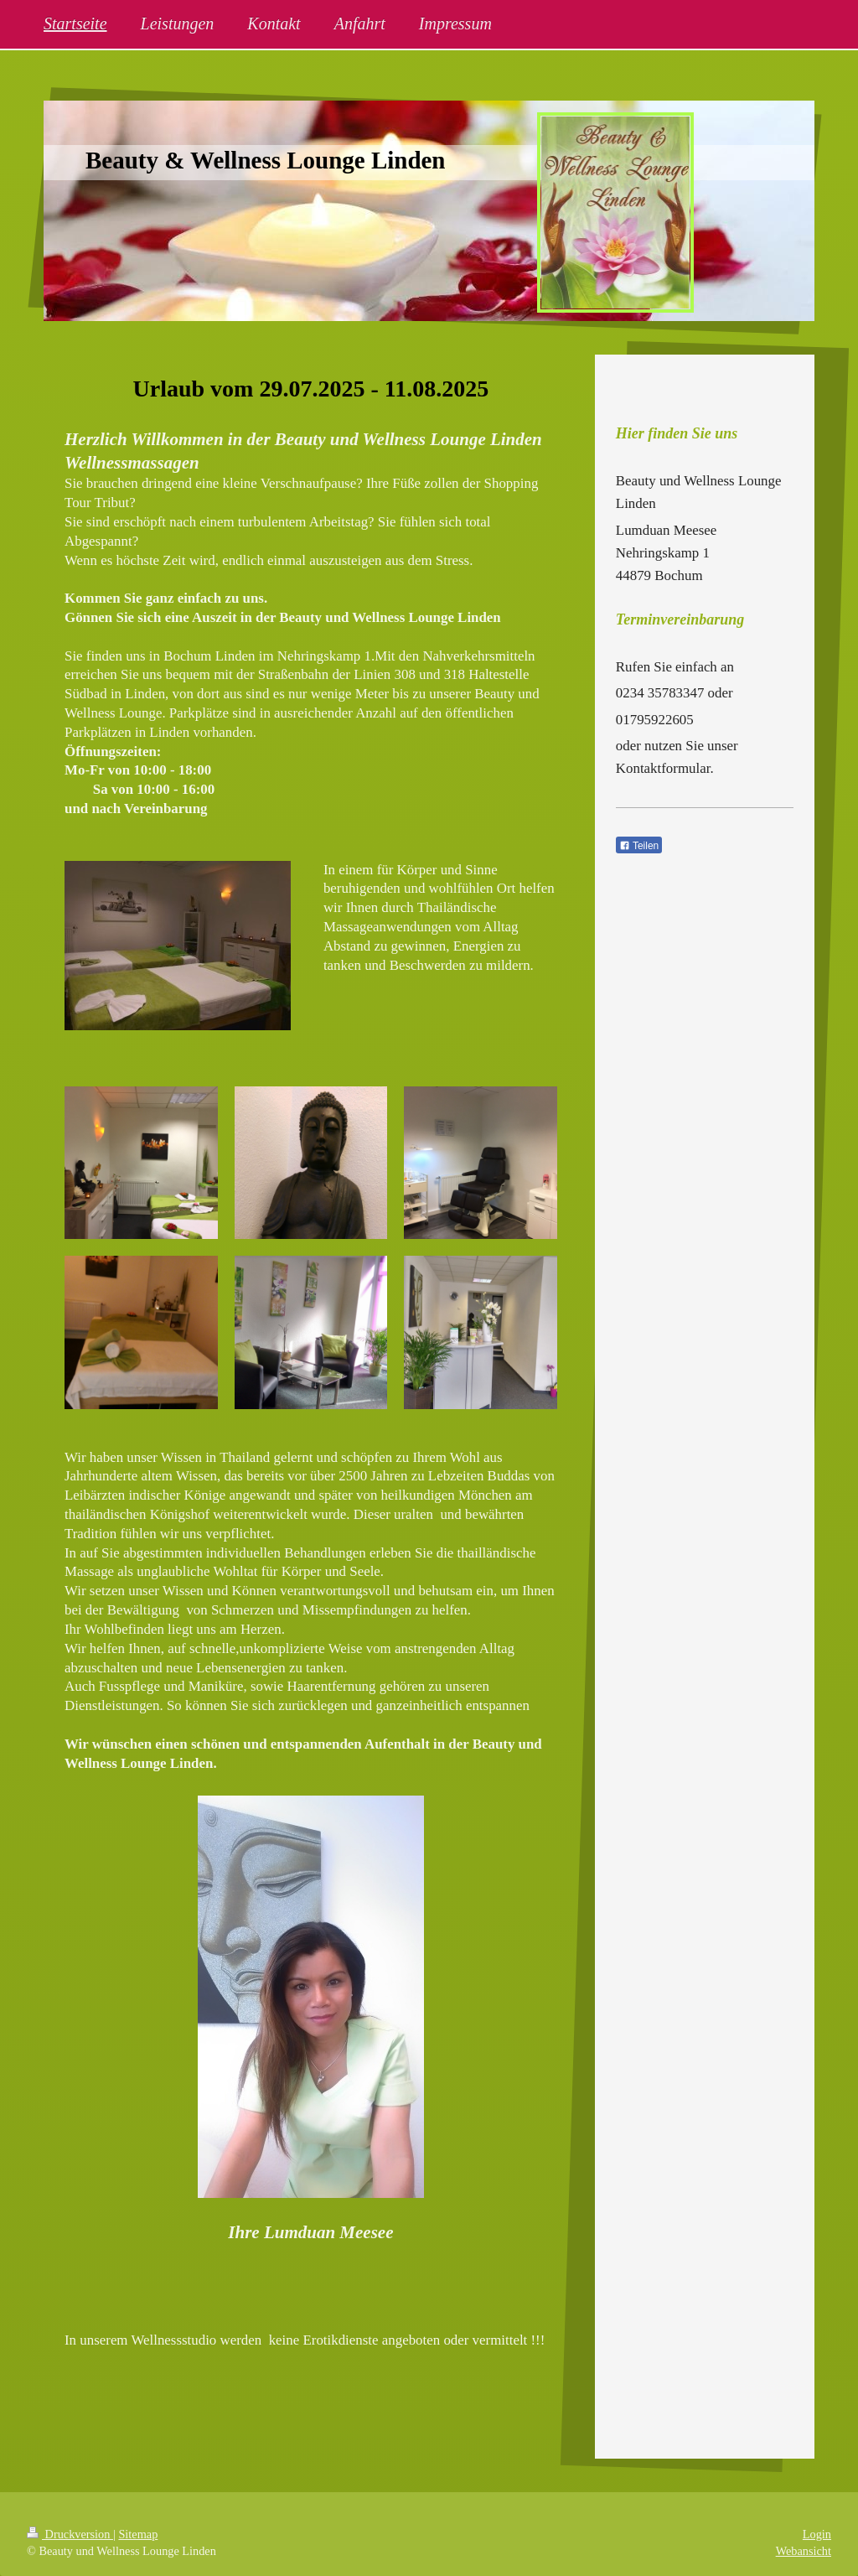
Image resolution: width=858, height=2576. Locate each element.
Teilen (639, 846)
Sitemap (138, 2534)
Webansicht (803, 2551)
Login (817, 2534)
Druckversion (70, 2534)
